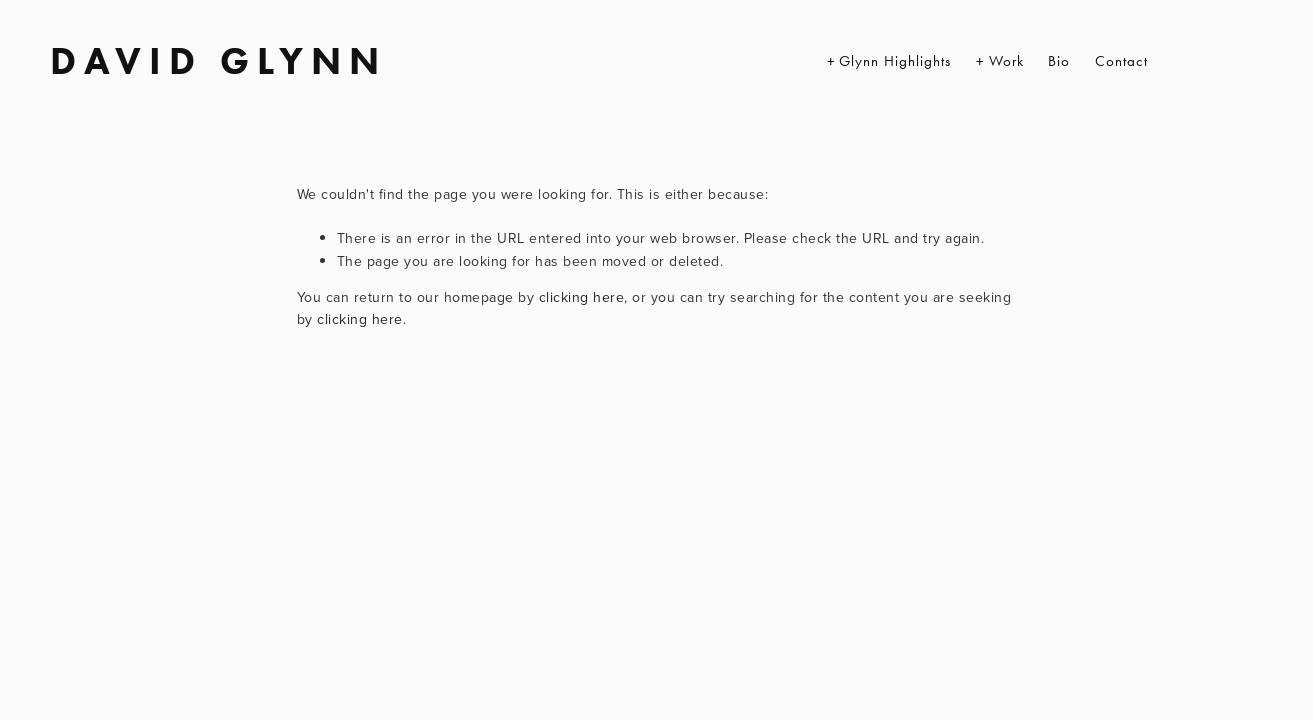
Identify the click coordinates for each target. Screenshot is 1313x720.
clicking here (582, 297)
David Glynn (218, 61)
